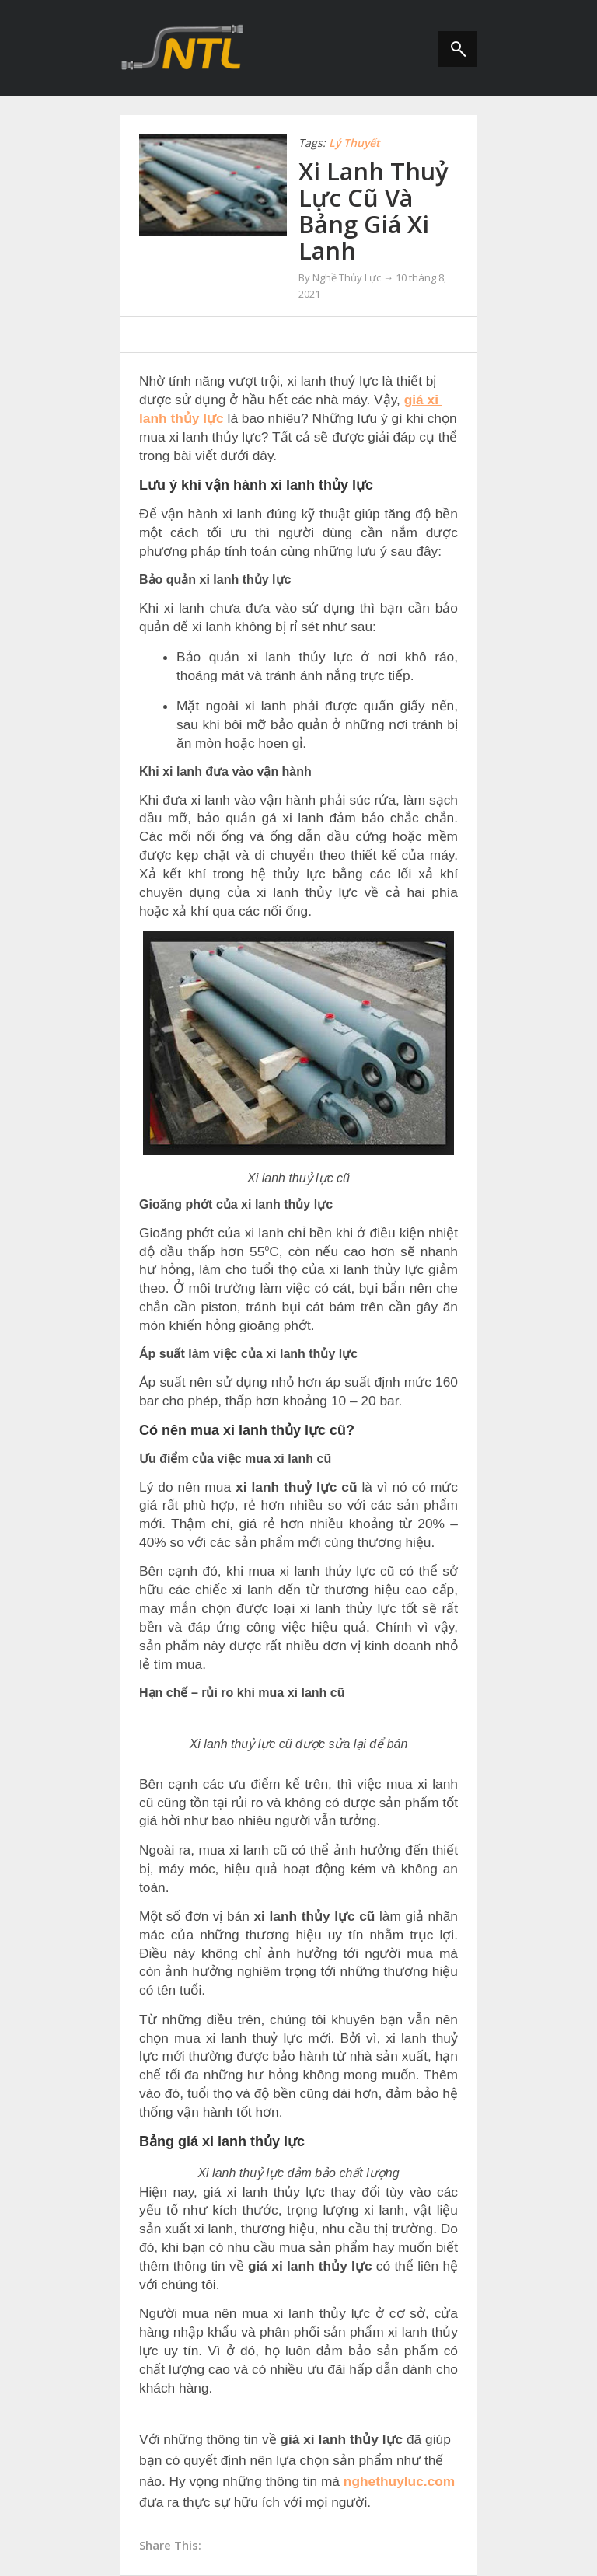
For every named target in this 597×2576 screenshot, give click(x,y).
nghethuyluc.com (399, 2481)
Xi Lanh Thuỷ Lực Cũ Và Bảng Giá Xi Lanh (373, 211)
